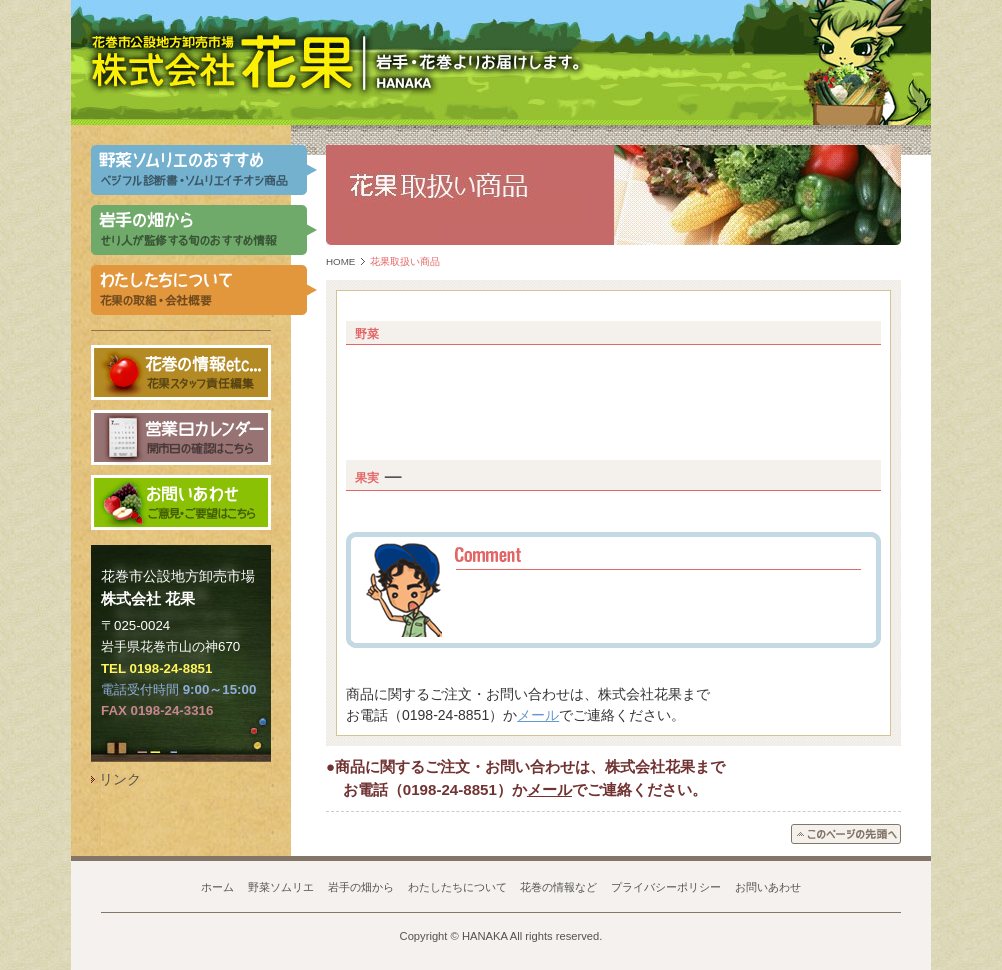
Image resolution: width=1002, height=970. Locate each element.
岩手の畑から (361, 887)
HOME (340, 261)
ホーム (217, 887)
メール (538, 715)
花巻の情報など (558, 887)
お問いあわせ (768, 887)
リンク (120, 779)
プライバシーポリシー (666, 887)
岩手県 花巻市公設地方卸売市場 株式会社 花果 (222, 61)
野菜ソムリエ (281, 887)
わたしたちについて (457, 887)
